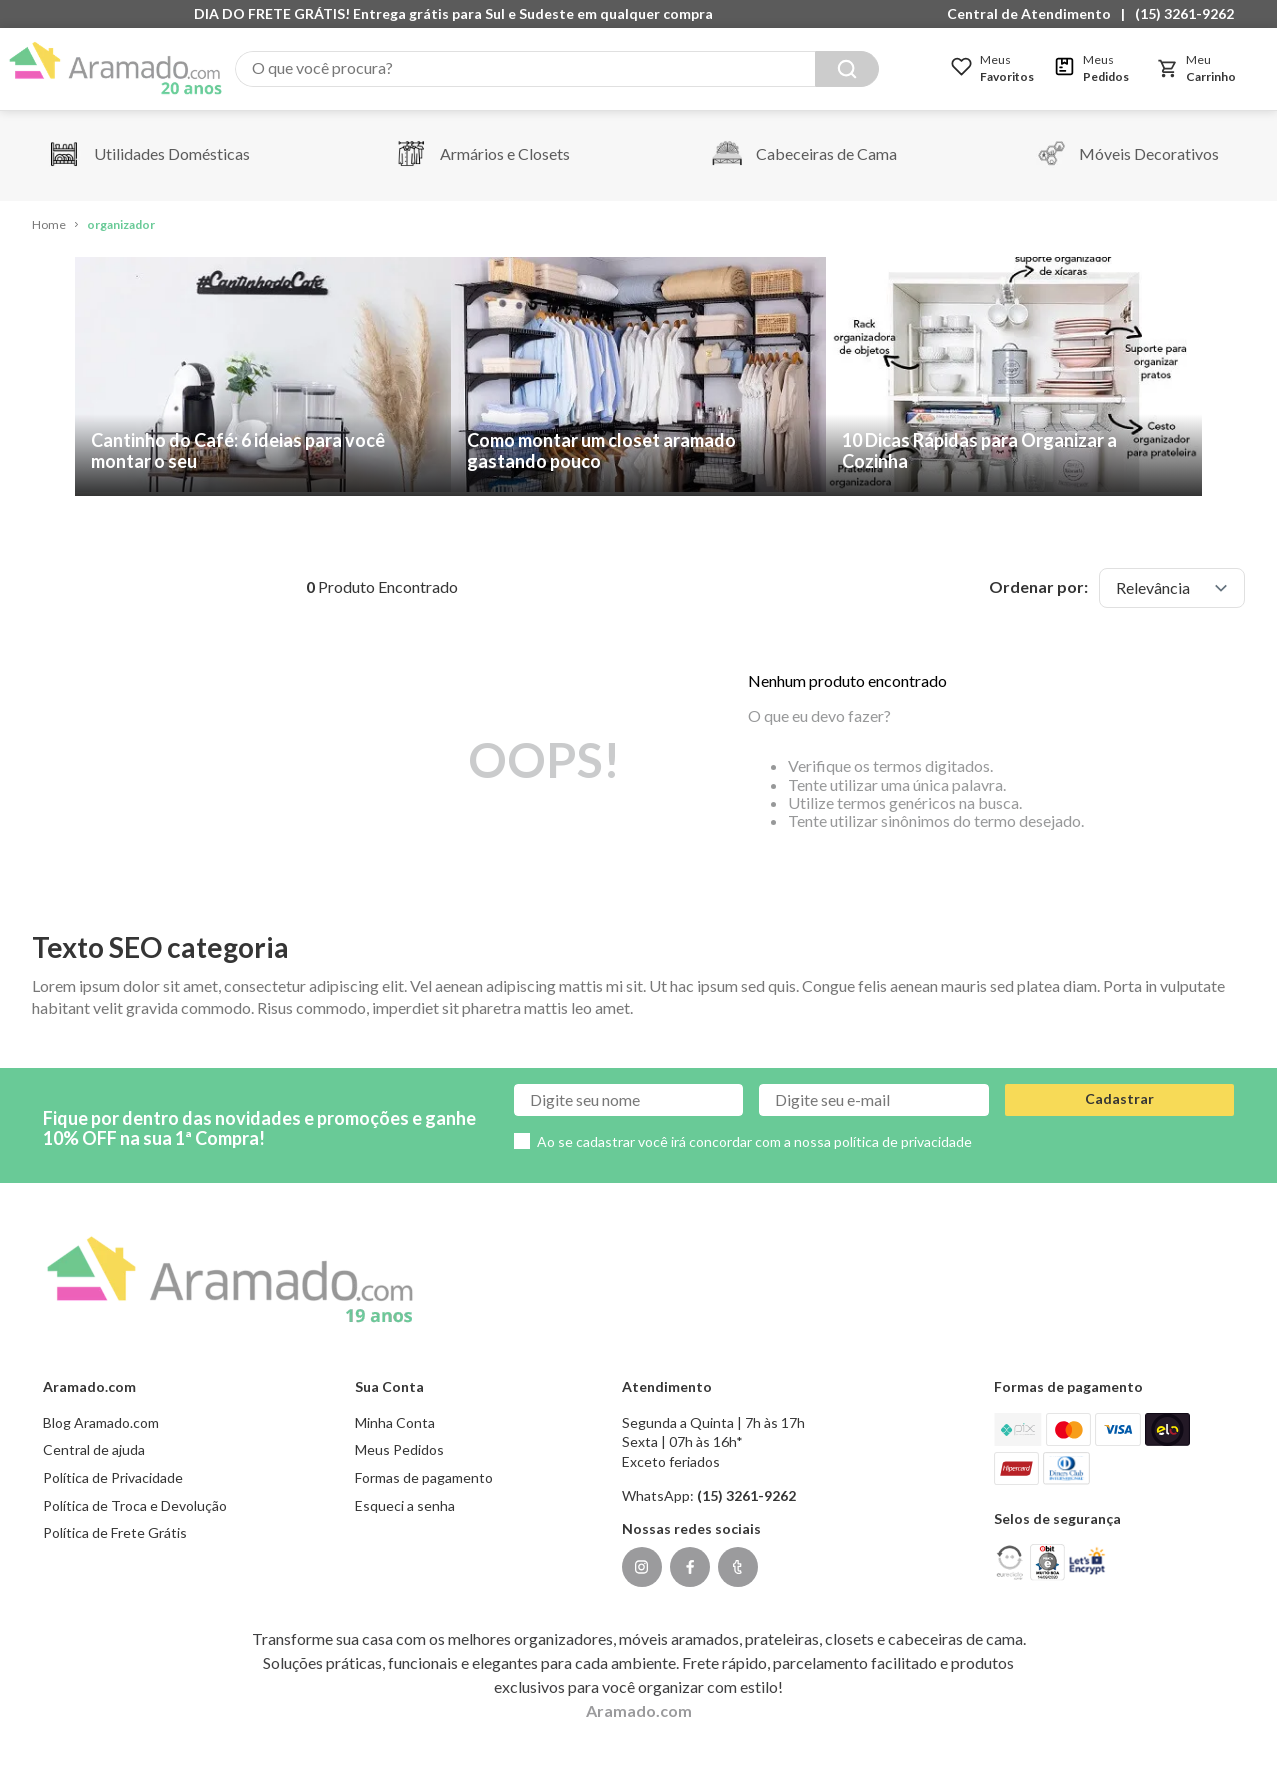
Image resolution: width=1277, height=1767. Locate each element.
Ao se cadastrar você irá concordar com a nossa (754, 1141)
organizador (121, 224)
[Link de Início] (49, 225)
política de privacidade (903, 1141)
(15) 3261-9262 (1184, 13)
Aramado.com (639, 1710)
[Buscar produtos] (847, 69)
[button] (1034, 14)
